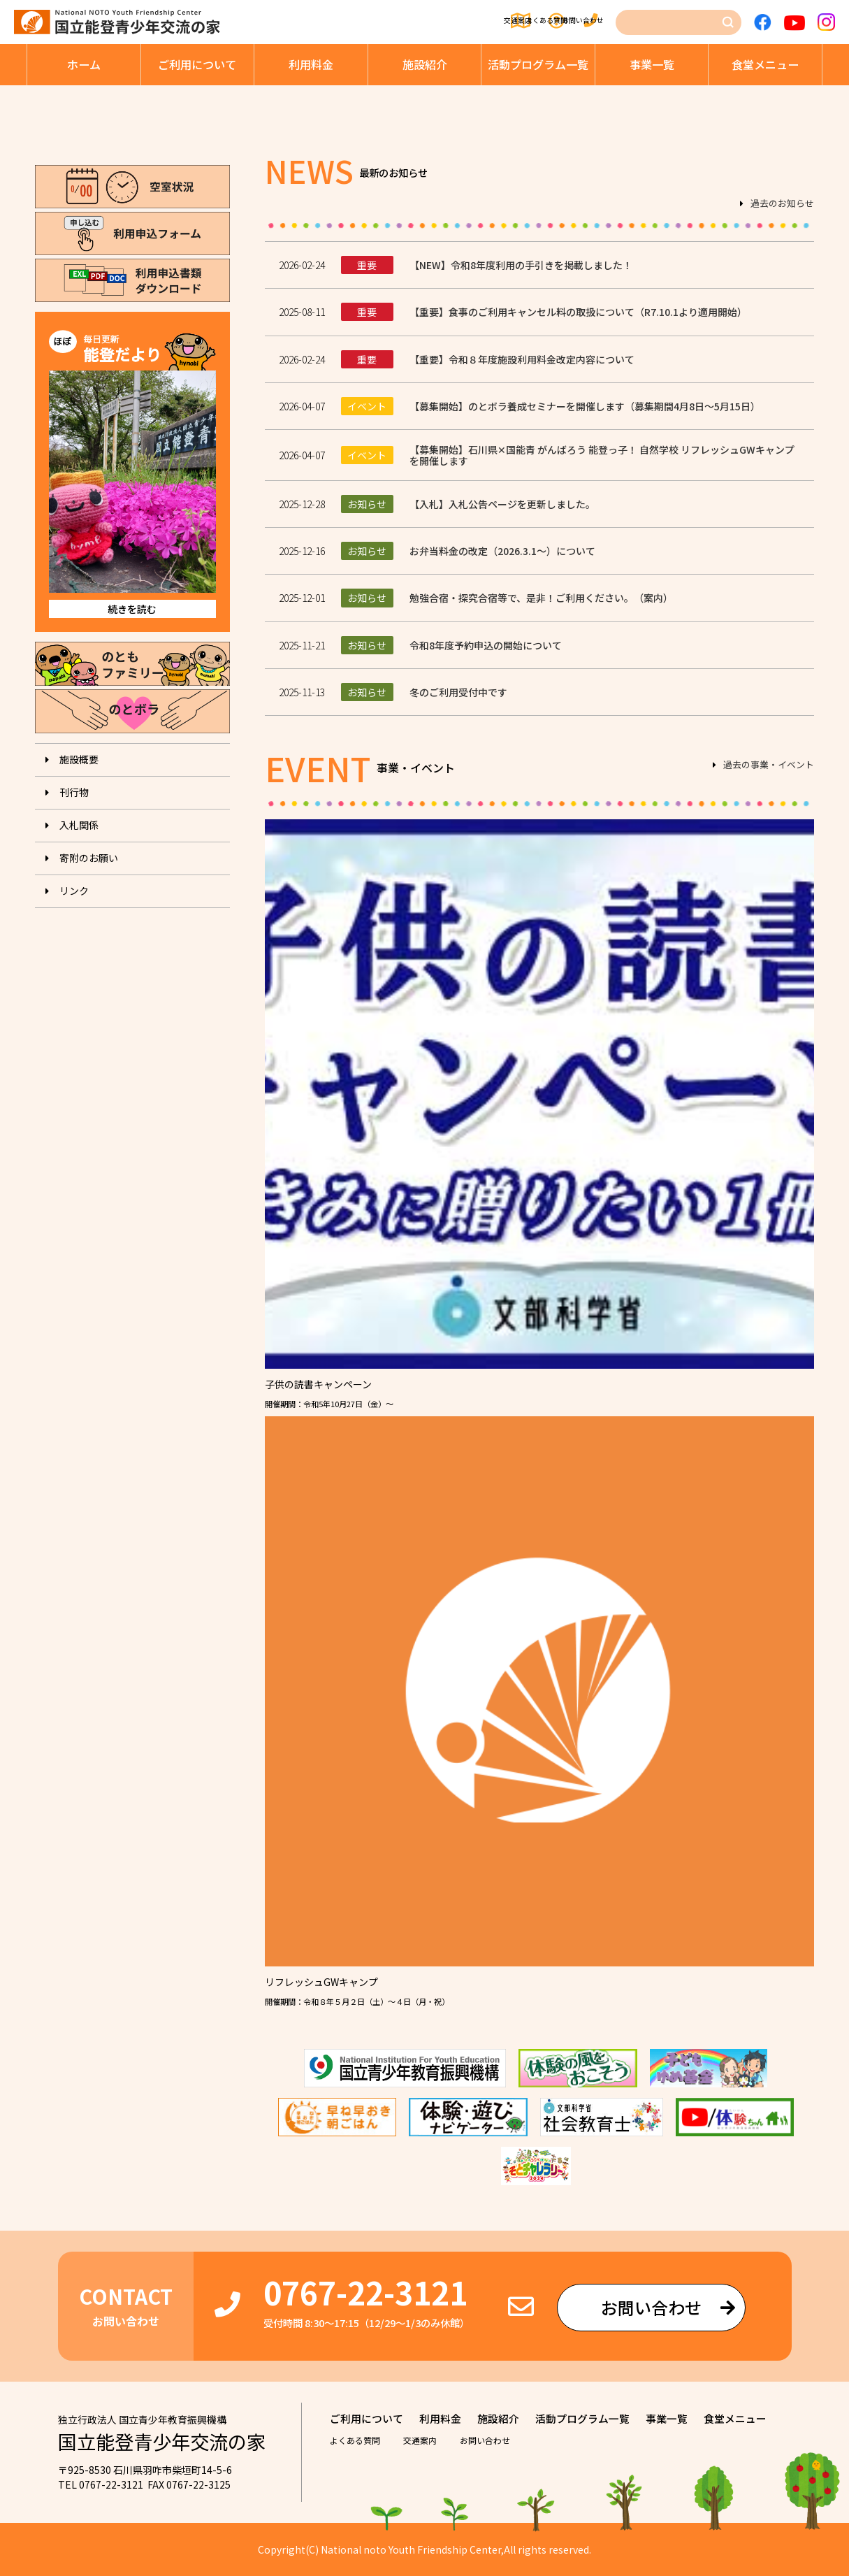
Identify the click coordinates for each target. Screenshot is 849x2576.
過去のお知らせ (782, 204)
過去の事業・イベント (768, 765)
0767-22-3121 (365, 2292)
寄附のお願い (88, 858)
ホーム (84, 64)
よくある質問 (481, 22)
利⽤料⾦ (311, 64)
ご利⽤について (197, 64)
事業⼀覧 (652, 64)
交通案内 (395, 22)
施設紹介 (424, 64)
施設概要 (79, 759)
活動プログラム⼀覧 (538, 64)
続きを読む (132, 609)
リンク (74, 891)
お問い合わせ (577, 22)
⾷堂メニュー (765, 64)
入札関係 (79, 825)
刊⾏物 (74, 792)
